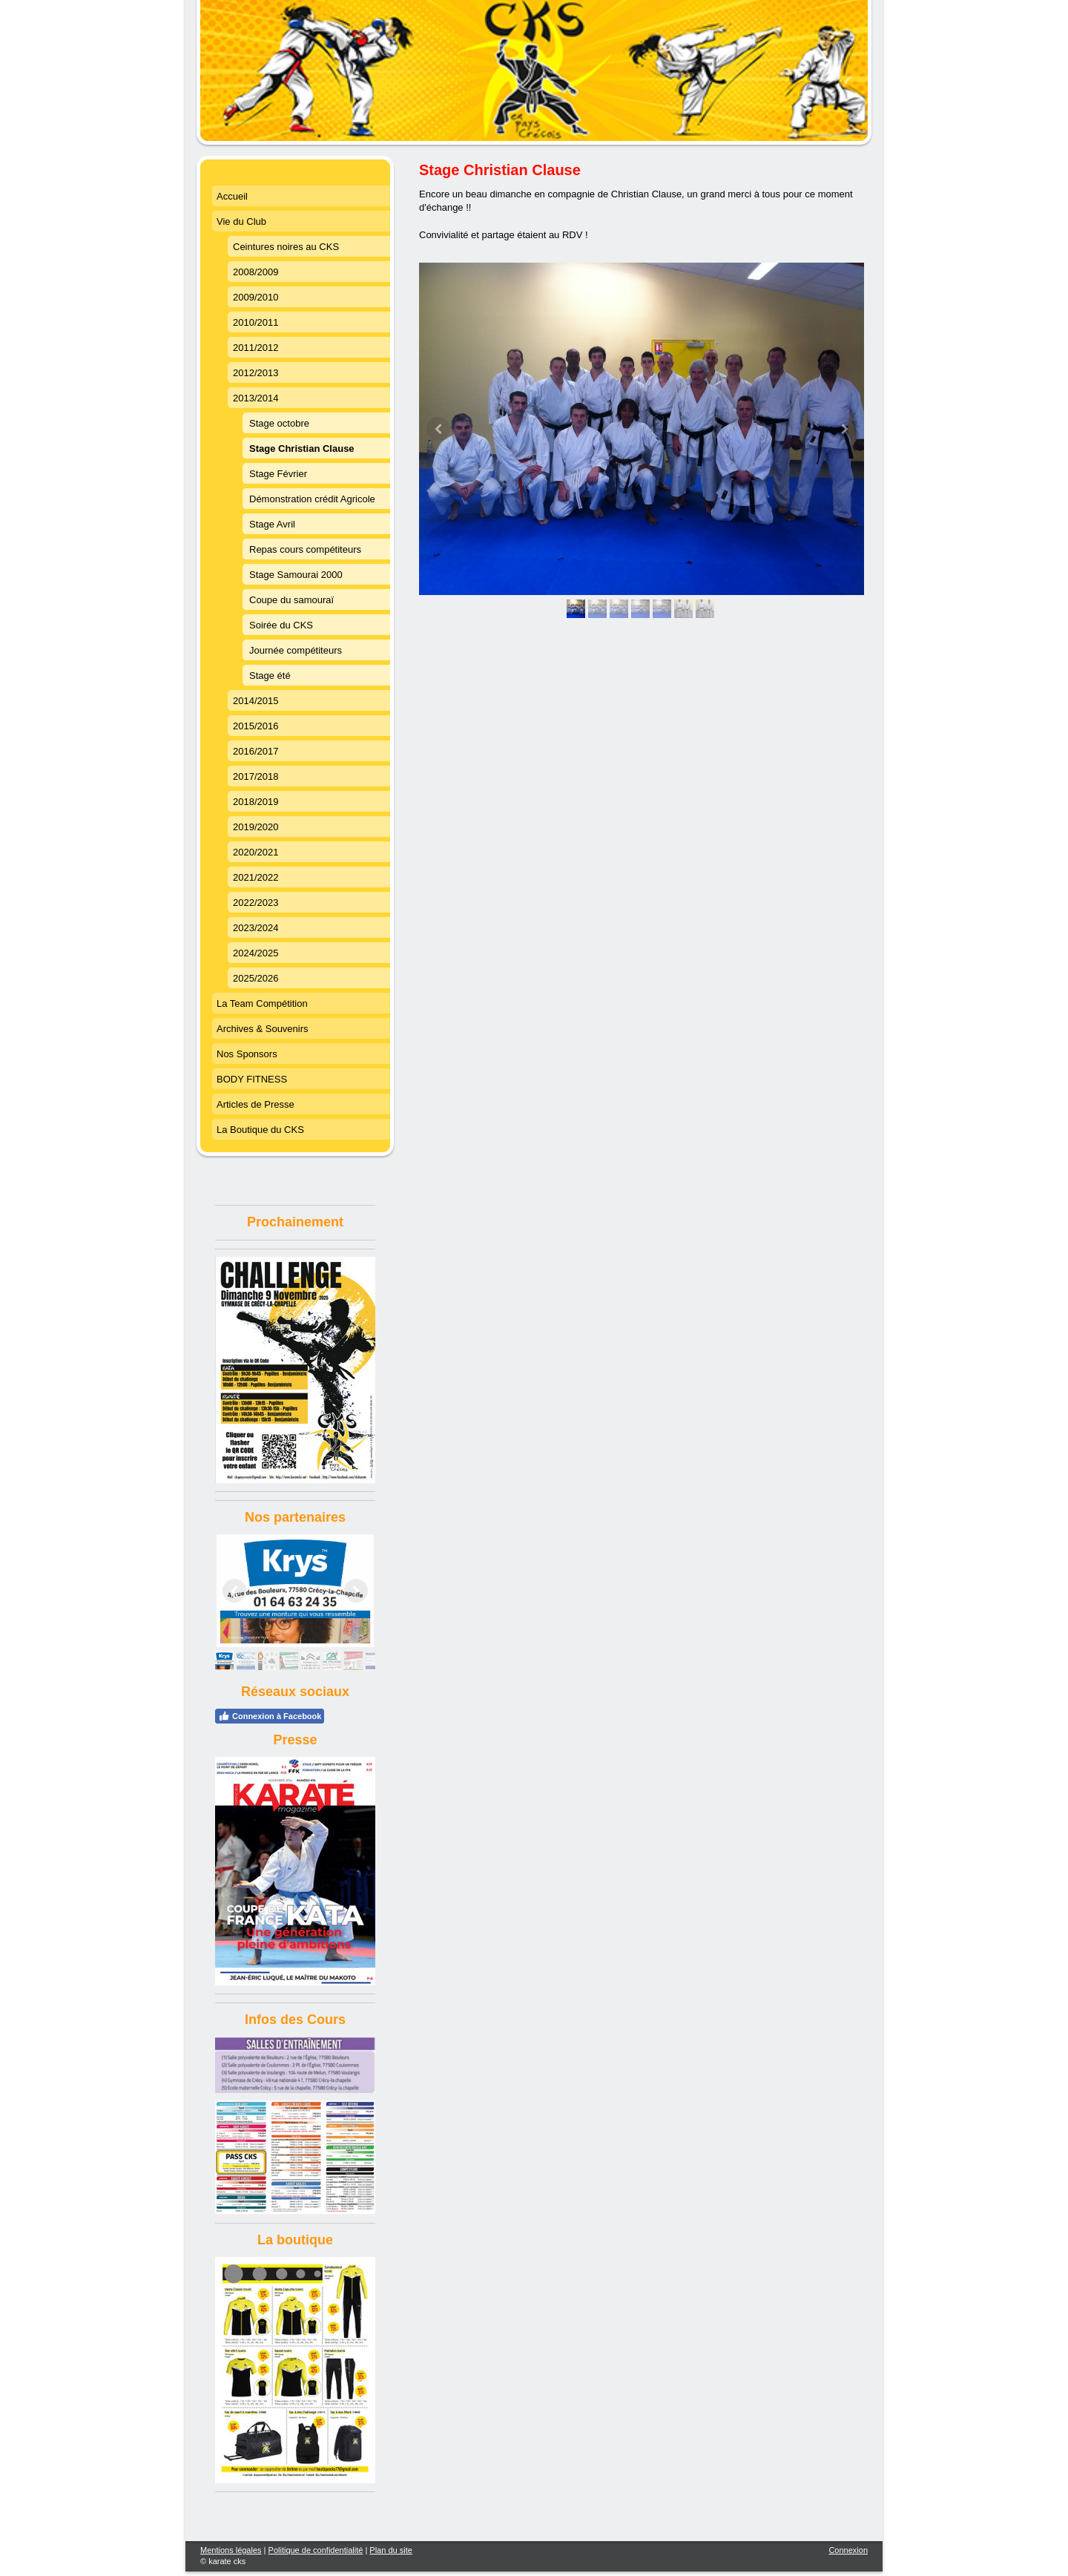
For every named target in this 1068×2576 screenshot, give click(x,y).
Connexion (848, 2550)
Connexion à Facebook (269, 1716)
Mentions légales (231, 2550)
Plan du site (390, 2550)
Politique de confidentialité (315, 2550)
